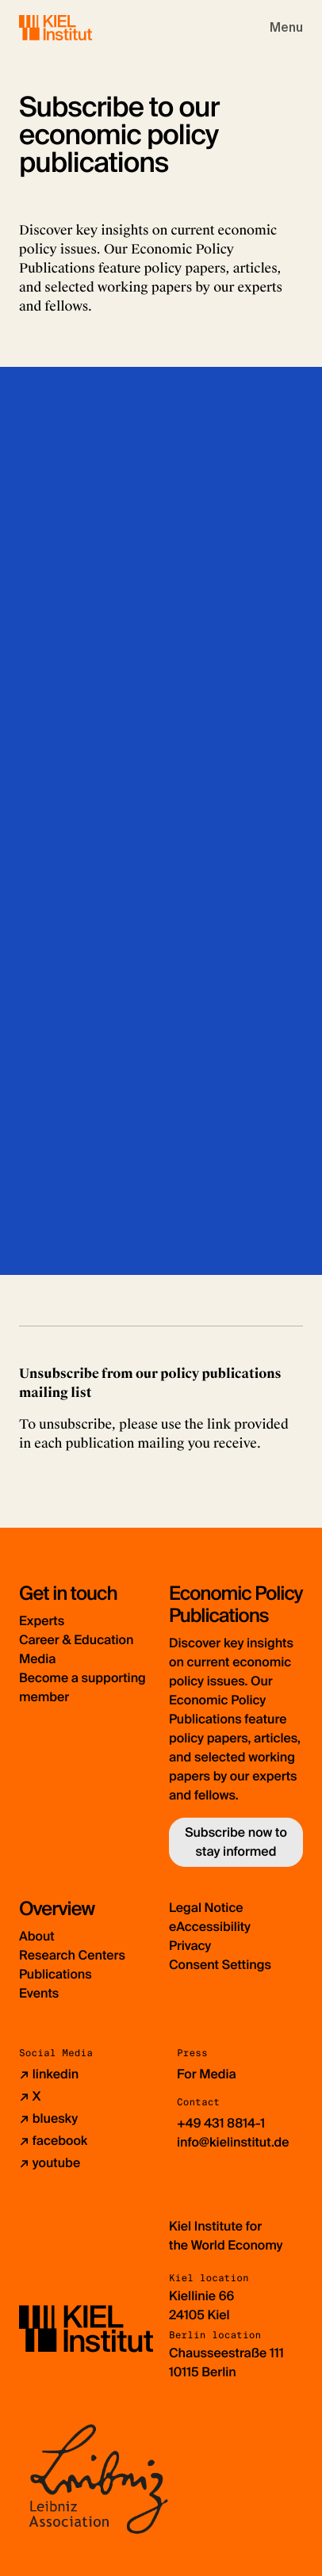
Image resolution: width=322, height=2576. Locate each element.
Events (39, 1993)
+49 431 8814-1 (221, 2123)
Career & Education (76, 1639)
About (37, 1936)
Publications (55, 1974)
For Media (206, 2074)
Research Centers (72, 1955)
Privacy (190, 1945)
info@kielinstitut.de (233, 2142)
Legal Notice (206, 1907)
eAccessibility (210, 1926)
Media (37, 1659)
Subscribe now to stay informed (236, 1842)
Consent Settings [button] (220, 1964)
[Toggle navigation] (286, 27)
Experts (41, 1620)
